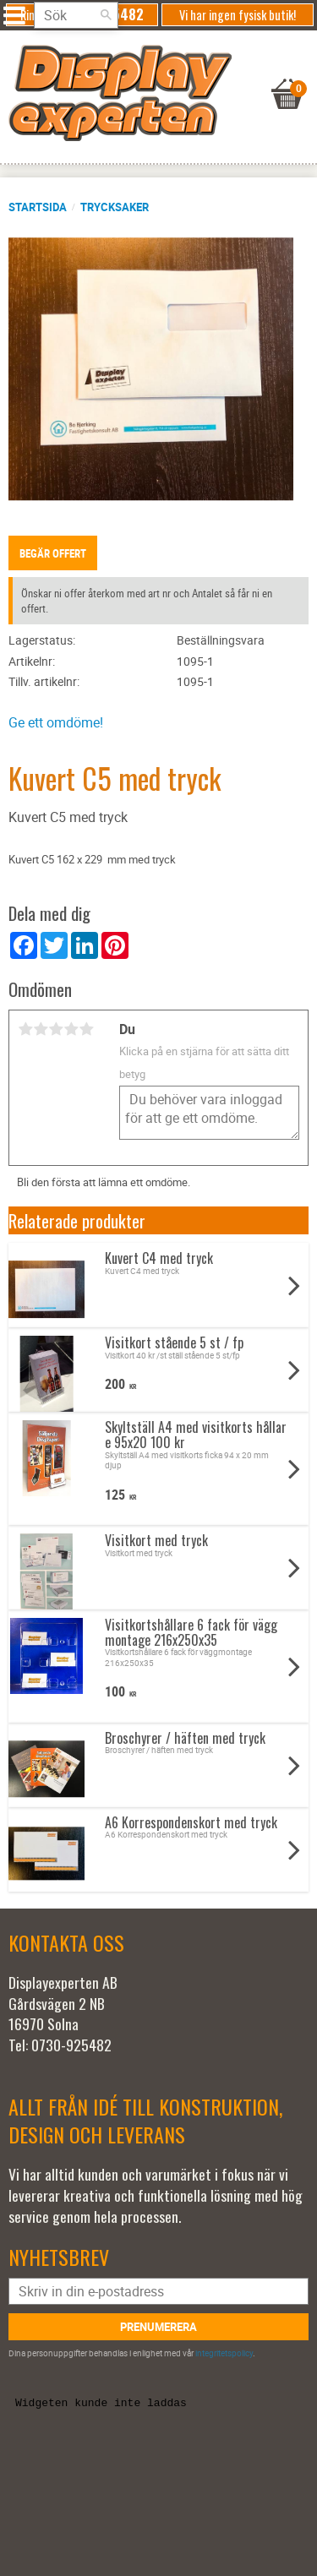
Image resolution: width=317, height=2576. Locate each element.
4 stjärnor (71, 1029)
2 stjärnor (40, 1029)
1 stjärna (25, 1029)
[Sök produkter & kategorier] (76, 15)
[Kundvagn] (154, 73)
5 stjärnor (86, 1029)
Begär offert (52, 553)
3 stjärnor (55, 1029)
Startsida (37, 207)
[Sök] (105, 15)
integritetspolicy (224, 2353)
